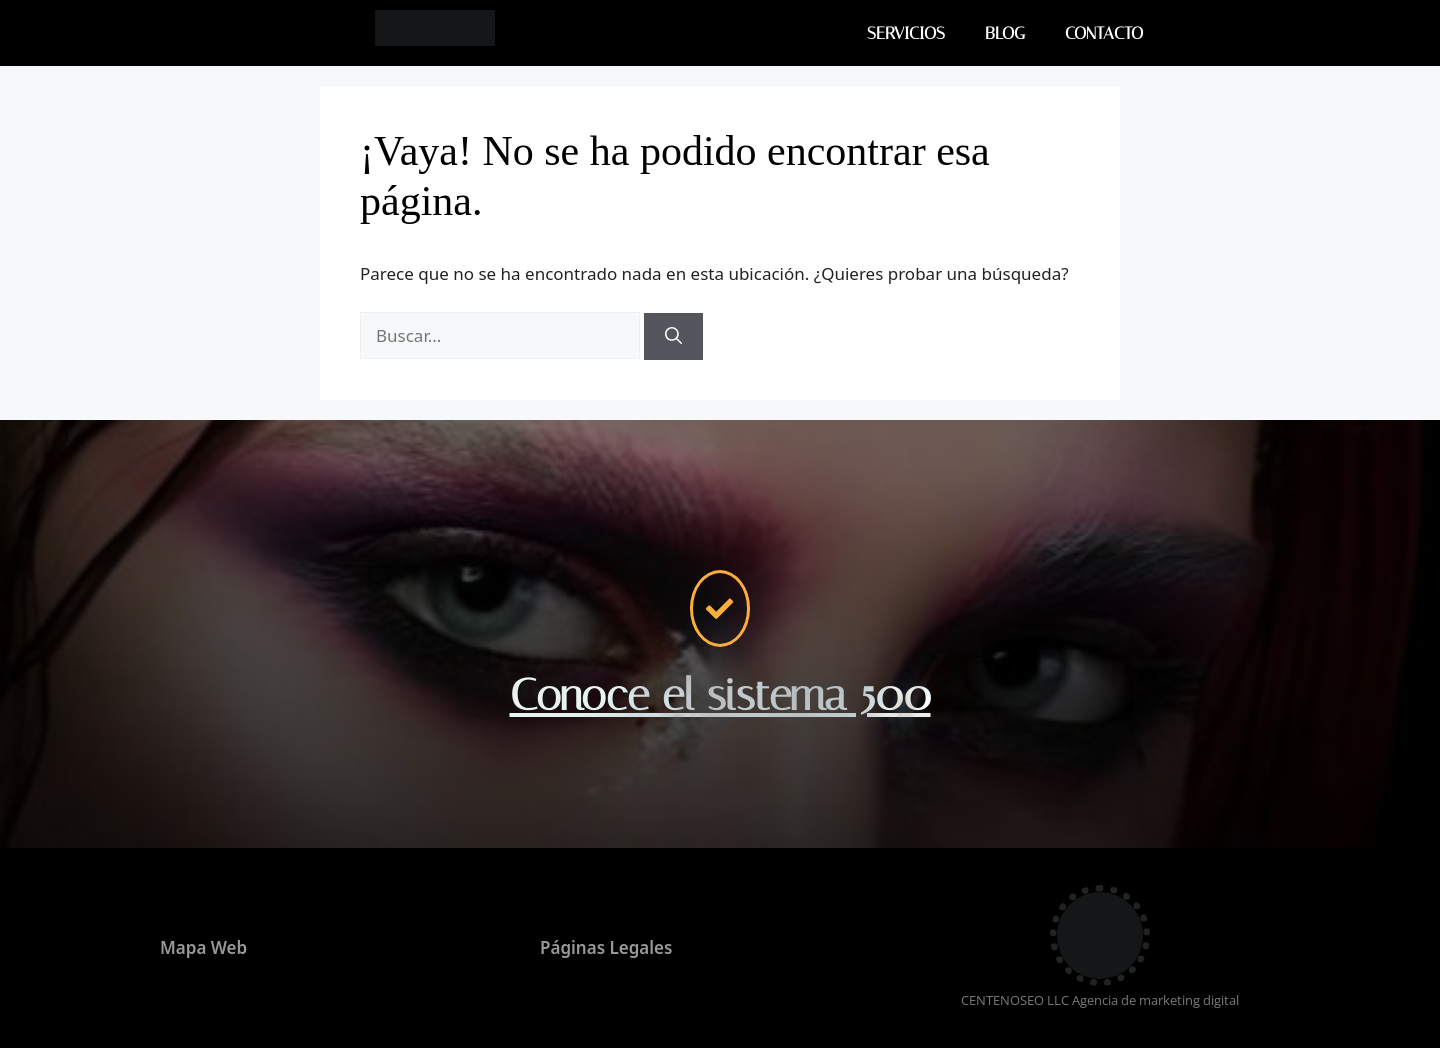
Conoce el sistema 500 (720, 695)
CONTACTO (1104, 33)
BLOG (1005, 33)
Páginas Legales (606, 947)
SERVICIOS (906, 33)
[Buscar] (673, 337)
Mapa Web (203, 947)
